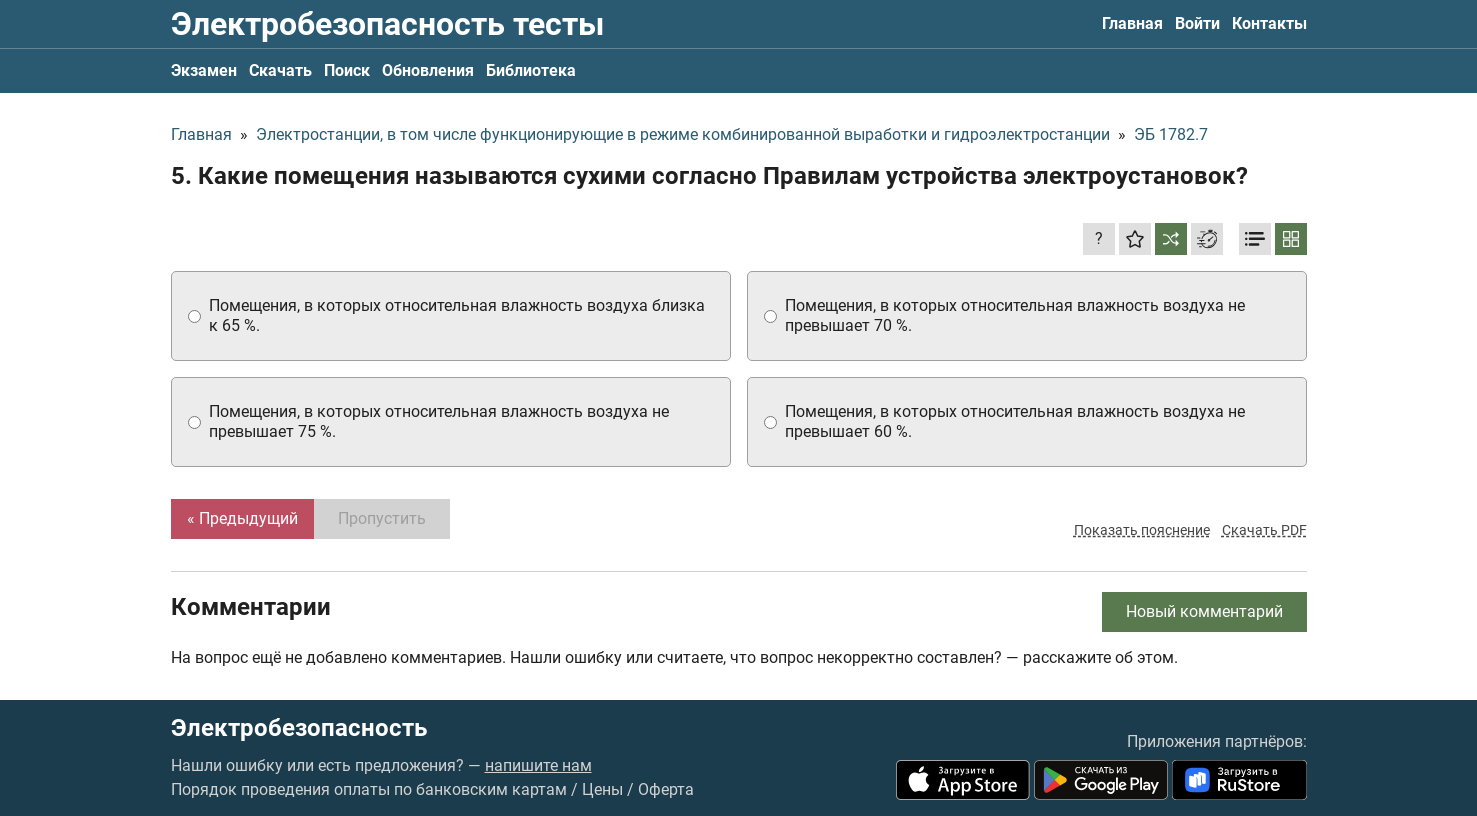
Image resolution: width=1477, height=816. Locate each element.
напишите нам (538, 765)
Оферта (666, 789)
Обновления (428, 70)
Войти (1197, 23)
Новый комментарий (1204, 611)
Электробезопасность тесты (387, 24)
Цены (602, 789)
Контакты (1269, 23)
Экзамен (204, 70)
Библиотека (531, 70)
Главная (1132, 23)
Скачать (280, 70)
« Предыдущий (242, 518)
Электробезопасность (299, 728)
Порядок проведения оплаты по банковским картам (369, 789)
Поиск (347, 70)
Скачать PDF (1264, 530)
